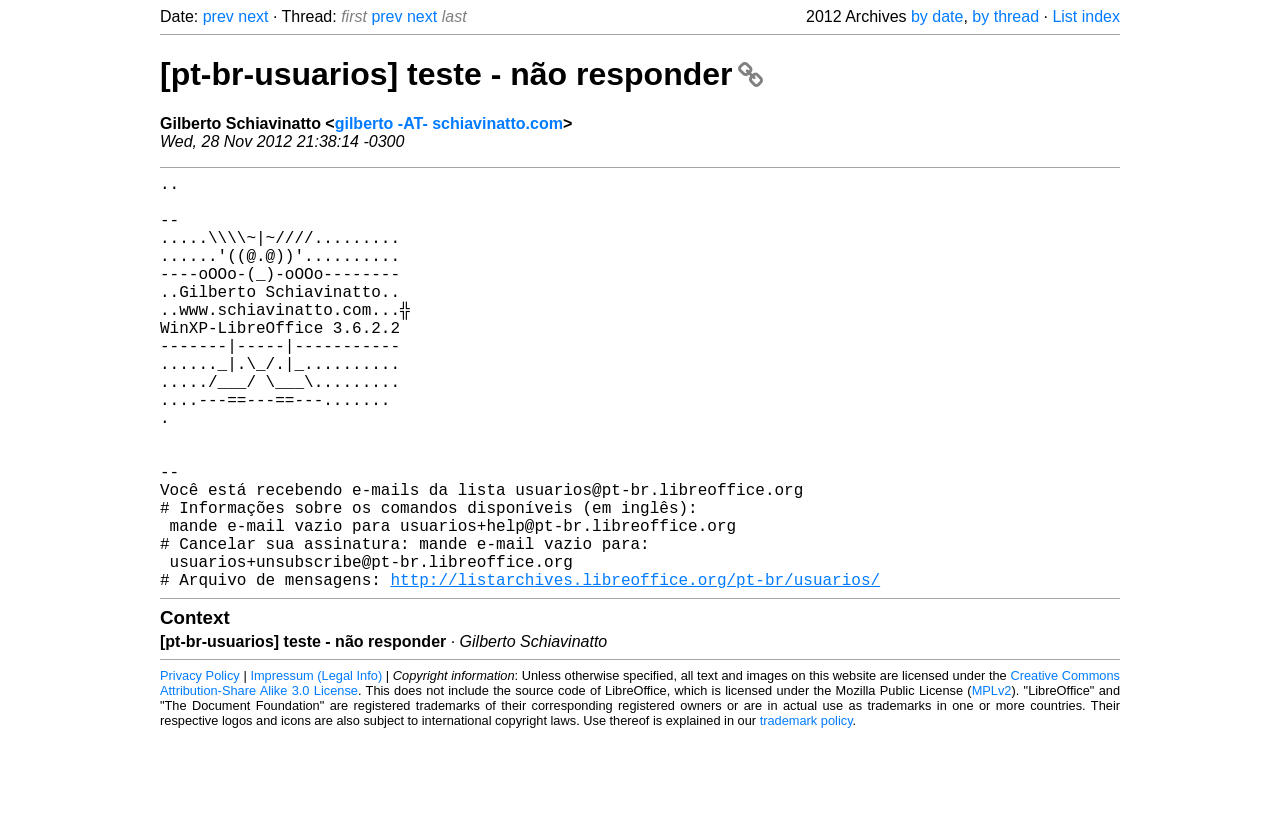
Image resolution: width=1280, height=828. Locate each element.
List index (1086, 16)
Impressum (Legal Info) (316, 767)
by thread (1005, 16)
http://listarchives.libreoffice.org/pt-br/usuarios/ (635, 671)
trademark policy (806, 812)
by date (937, 16)
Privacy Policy (200, 767)
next (253, 16)
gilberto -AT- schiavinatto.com (449, 123)
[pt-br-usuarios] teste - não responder (461, 74)
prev (218, 16)
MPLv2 (992, 782)
